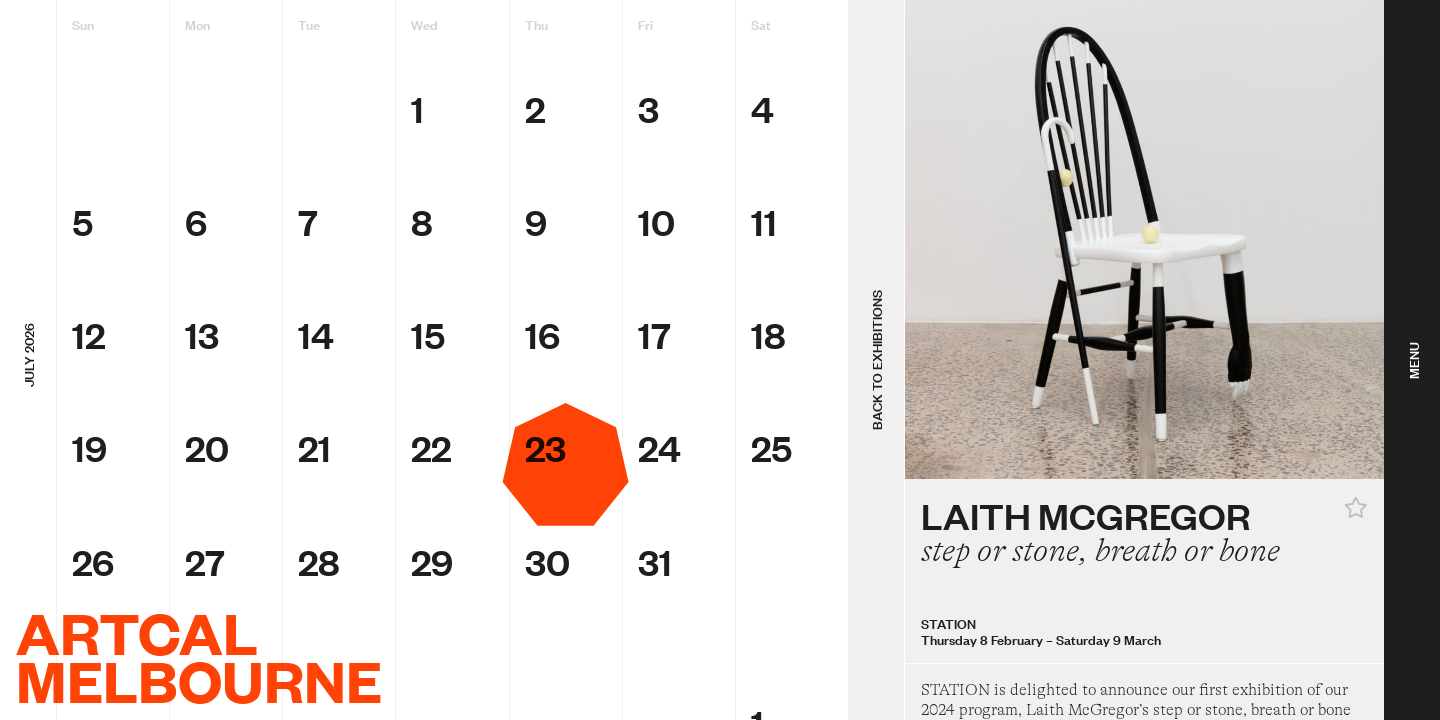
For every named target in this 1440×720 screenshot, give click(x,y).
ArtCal (137, 632)
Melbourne (199, 680)
